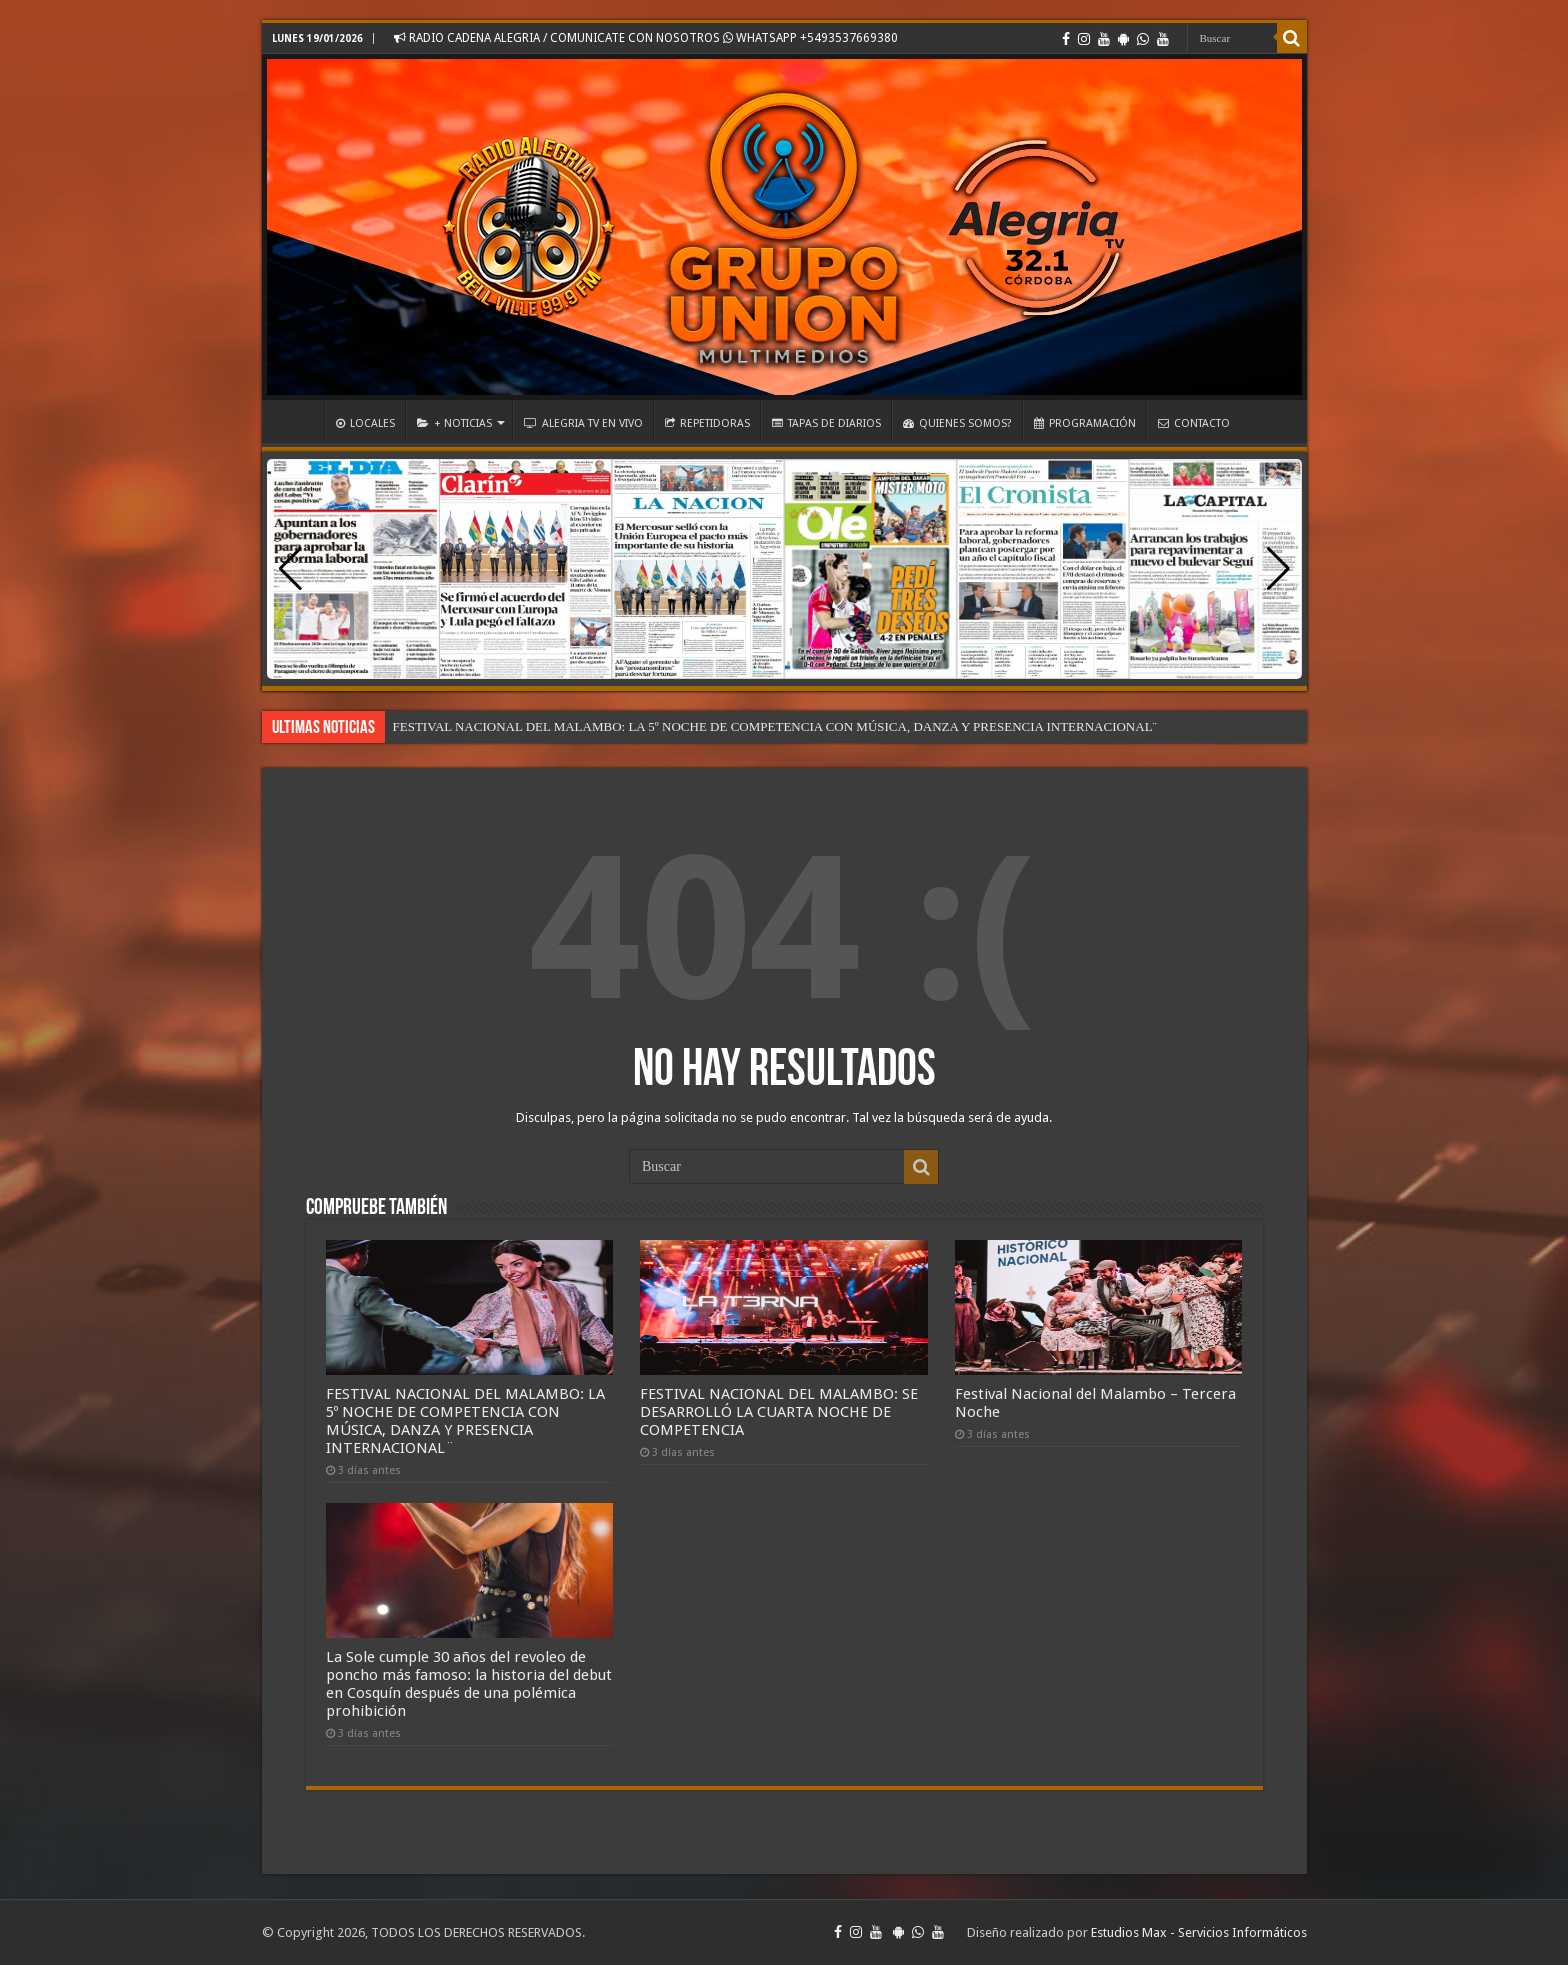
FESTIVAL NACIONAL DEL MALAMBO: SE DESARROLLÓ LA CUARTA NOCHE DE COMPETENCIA (779, 1412)
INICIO (298, 421)
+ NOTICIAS (454, 423)
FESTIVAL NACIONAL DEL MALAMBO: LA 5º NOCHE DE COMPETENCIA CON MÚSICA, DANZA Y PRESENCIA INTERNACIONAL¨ (775, 726)
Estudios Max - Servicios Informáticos (1199, 1932)
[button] (1278, 569)
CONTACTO (1194, 423)
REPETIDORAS (707, 423)
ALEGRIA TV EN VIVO (583, 423)
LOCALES (365, 423)
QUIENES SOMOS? (957, 423)
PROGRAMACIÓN (1085, 423)
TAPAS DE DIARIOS (826, 423)
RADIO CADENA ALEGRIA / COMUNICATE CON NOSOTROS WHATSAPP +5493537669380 (646, 38)
